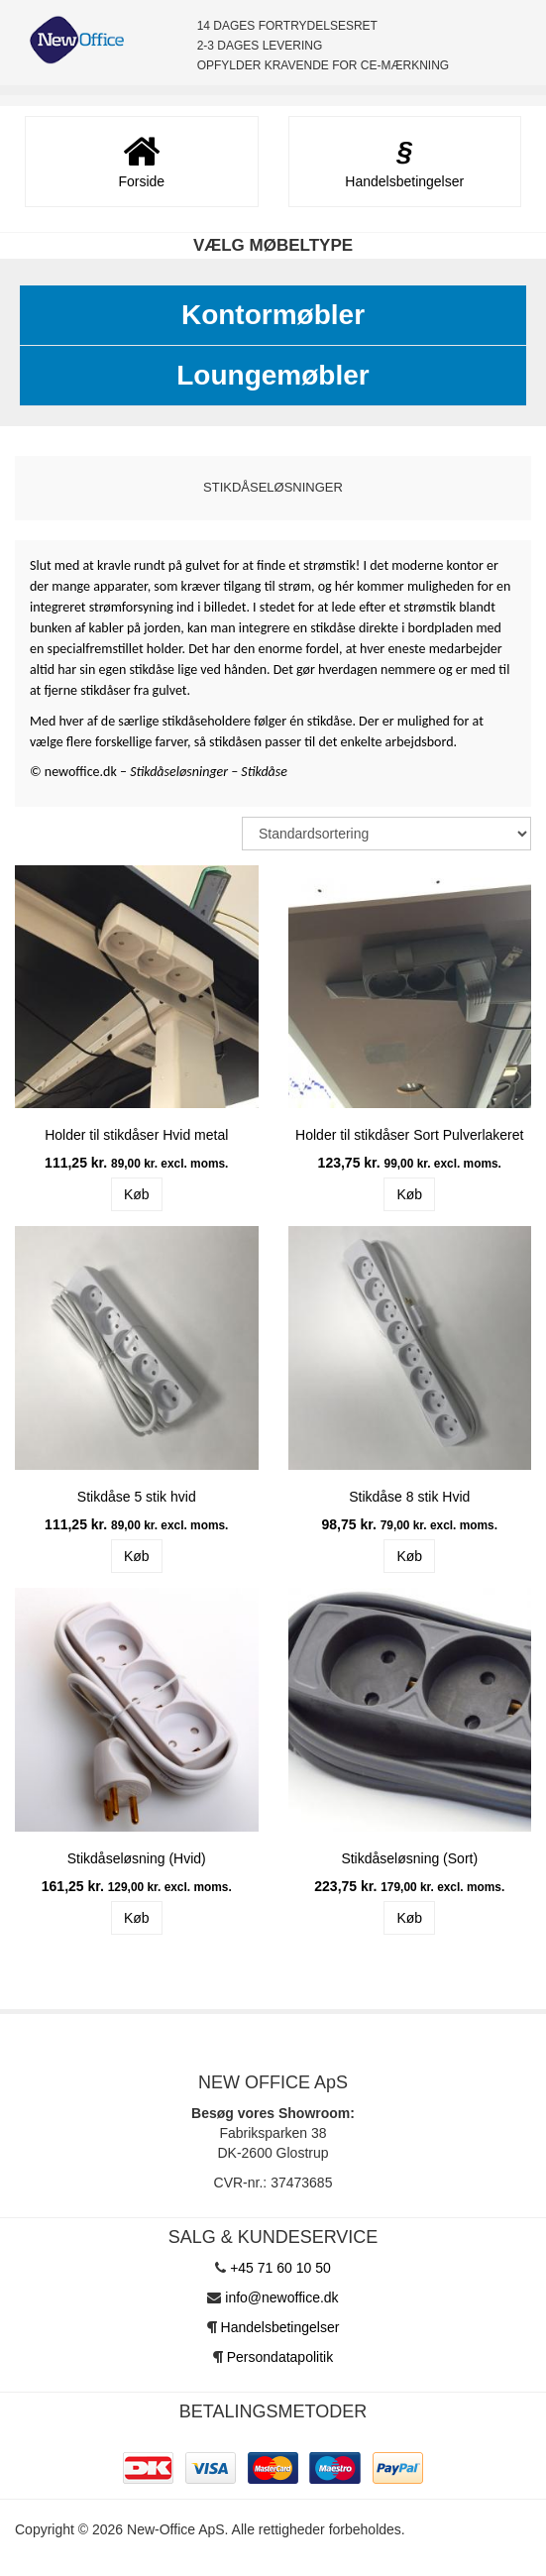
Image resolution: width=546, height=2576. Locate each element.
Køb (137, 1194)
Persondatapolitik (280, 2357)
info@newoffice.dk (281, 2297)
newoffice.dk (82, 771)
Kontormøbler (273, 314)
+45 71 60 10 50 (280, 2268)
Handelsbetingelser (280, 2327)
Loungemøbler (272, 375)
